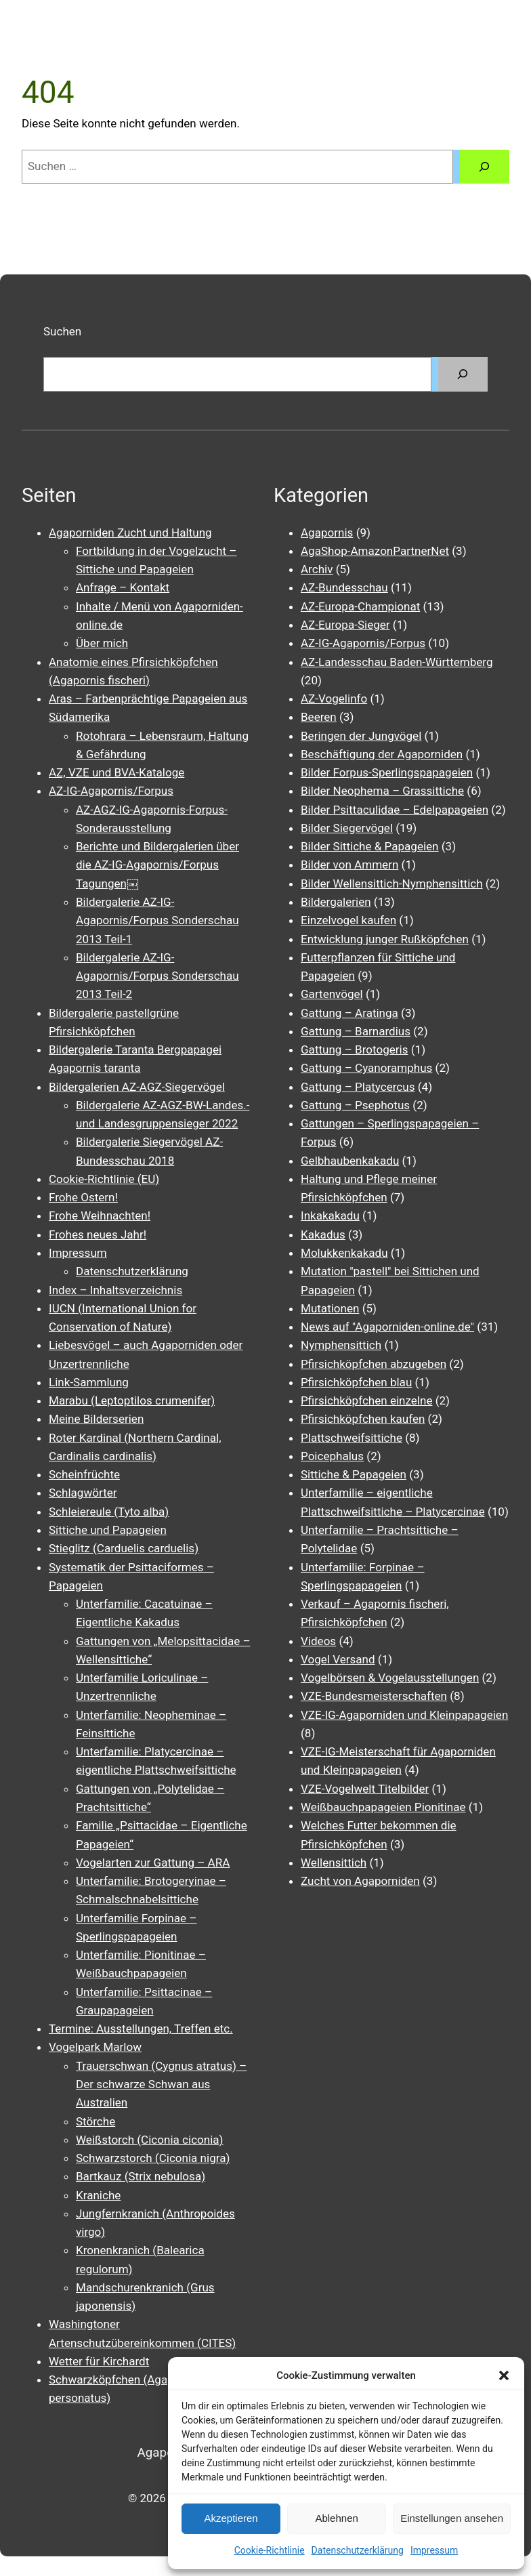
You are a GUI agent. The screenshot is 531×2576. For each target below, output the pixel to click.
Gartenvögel (332, 994)
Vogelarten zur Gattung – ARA (153, 1862)
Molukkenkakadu (344, 1253)
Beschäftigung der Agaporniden (382, 754)
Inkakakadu (330, 1215)
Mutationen (330, 1308)
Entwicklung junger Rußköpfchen (385, 939)
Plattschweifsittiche (351, 1438)
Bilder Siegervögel (347, 828)
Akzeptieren (230, 2518)
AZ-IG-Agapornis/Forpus (111, 790)
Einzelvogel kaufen (348, 920)
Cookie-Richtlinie (269, 2550)
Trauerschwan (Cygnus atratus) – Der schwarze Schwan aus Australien (161, 2084)
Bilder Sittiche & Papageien (370, 846)
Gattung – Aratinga (349, 1013)
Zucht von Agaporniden (360, 1881)
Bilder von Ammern (349, 864)
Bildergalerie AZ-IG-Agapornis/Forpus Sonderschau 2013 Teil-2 (157, 976)
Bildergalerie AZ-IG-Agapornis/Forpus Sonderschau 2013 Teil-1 (157, 920)
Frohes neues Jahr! (97, 1234)
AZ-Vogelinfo (334, 698)
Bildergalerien (336, 902)
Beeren (319, 717)
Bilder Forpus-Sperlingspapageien (387, 772)
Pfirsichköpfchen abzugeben (373, 1364)
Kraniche (98, 2195)
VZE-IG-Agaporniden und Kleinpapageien (404, 1715)
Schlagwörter (83, 1492)
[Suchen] (484, 167)
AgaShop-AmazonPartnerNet (375, 551)
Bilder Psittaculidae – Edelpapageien (394, 809)
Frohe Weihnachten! (99, 1215)
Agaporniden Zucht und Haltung (130, 532)
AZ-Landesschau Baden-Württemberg (397, 662)
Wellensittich (333, 1862)
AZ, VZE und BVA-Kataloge (116, 772)
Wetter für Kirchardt (99, 2361)
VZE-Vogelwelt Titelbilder (365, 1788)
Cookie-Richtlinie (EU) (104, 1179)
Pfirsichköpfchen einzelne (366, 1400)
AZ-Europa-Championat (360, 606)
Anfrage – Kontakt (122, 587)
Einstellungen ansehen (451, 2518)
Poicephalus (332, 1456)
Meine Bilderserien (96, 1419)
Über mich (102, 643)
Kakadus (323, 1234)
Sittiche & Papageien (353, 1474)
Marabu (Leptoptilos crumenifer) (132, 1400)
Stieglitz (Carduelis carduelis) (123, 1548)
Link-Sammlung (89, 1382)
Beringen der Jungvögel (361, 736)
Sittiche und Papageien (108, 1530)
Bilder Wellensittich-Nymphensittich (392, 883)
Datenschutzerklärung (358, 2550)
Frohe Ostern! (83, 1197)
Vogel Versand (338, 1659)
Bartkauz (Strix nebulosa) (140, 2176)
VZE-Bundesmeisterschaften (374, 1696)
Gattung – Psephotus (355, 1105)
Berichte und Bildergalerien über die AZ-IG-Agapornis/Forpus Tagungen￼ (157, 864)
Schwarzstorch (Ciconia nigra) (153, 2158)
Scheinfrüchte (84, 1474)
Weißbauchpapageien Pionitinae (383, 1807)
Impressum (434, 2550)
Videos (318, 1641)
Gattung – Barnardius (355, 1031)
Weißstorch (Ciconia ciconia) (150, 2139)
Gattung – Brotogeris (354, 1049)
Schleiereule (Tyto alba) (109, 1511)
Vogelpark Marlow (95, 2047)
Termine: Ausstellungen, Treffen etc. (141, 2028)
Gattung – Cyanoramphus (366, 1068)
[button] (504, 2375)
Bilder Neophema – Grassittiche (382, 790)
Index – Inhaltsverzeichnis (115, 1290)
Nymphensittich (341, 1345)
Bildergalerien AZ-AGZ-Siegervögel (137, 1087)
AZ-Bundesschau (344, 587)
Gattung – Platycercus (358, 1087)
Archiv (317, 569)
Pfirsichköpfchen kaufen (363, 1419)
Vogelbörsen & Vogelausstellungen (390, 1677)
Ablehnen (336, 2518)
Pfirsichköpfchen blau (356, 1382)
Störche (95, 2121)
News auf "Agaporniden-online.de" (387, 1326)
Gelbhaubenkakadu (350, 1160)
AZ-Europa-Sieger (345, 624)
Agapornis (327, 532)
